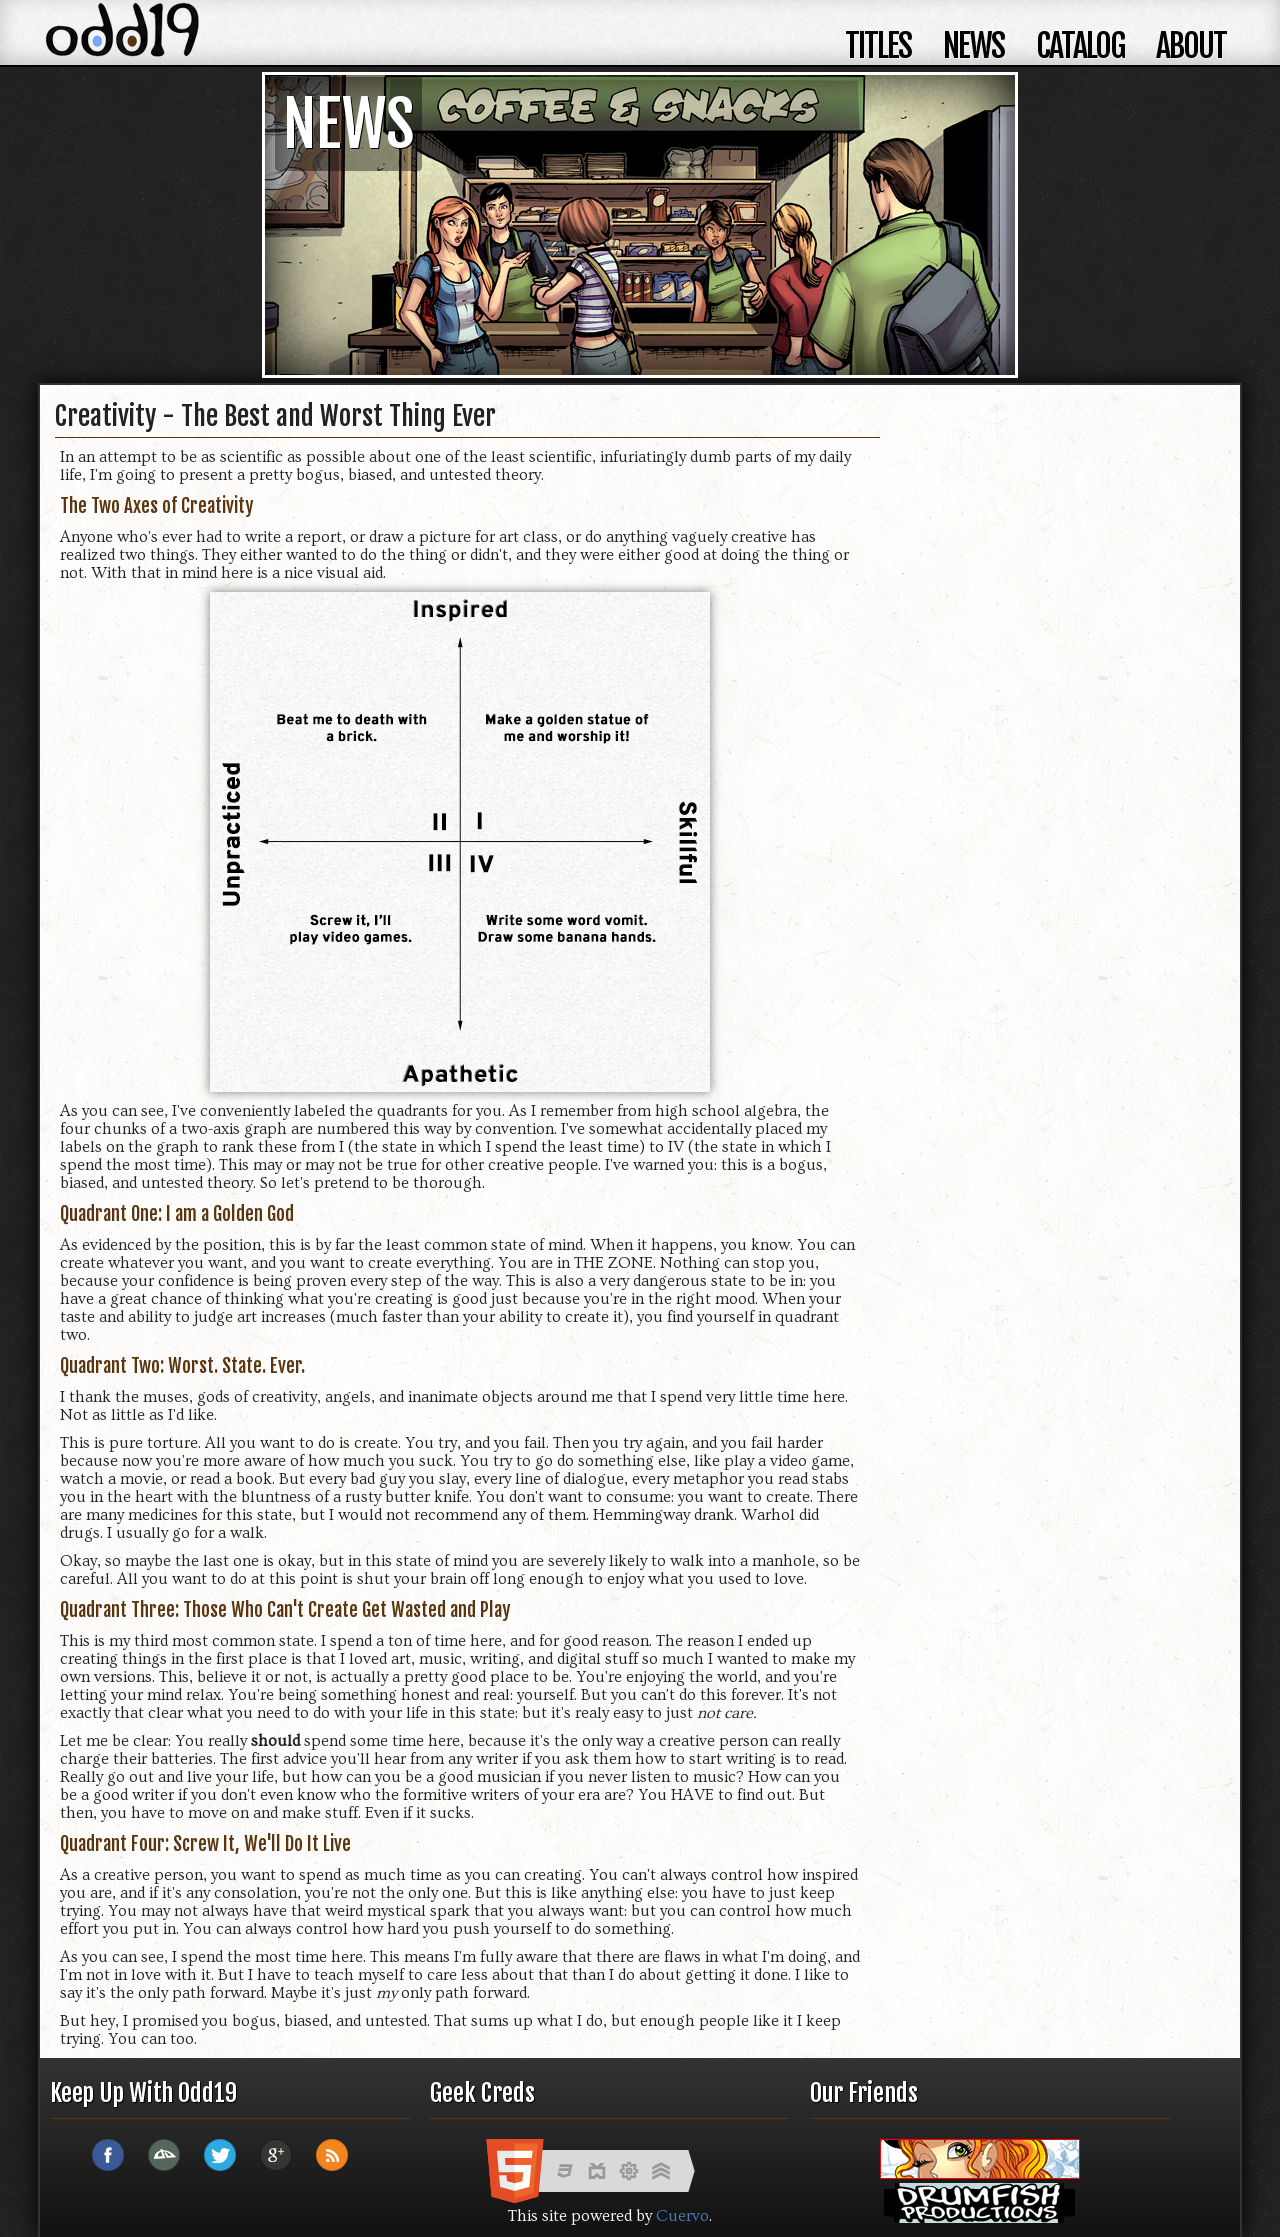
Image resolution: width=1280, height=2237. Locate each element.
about (1191, 46)
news (973, 46)
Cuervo (682, 2216)
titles (878, 46)
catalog (1080, 46)
